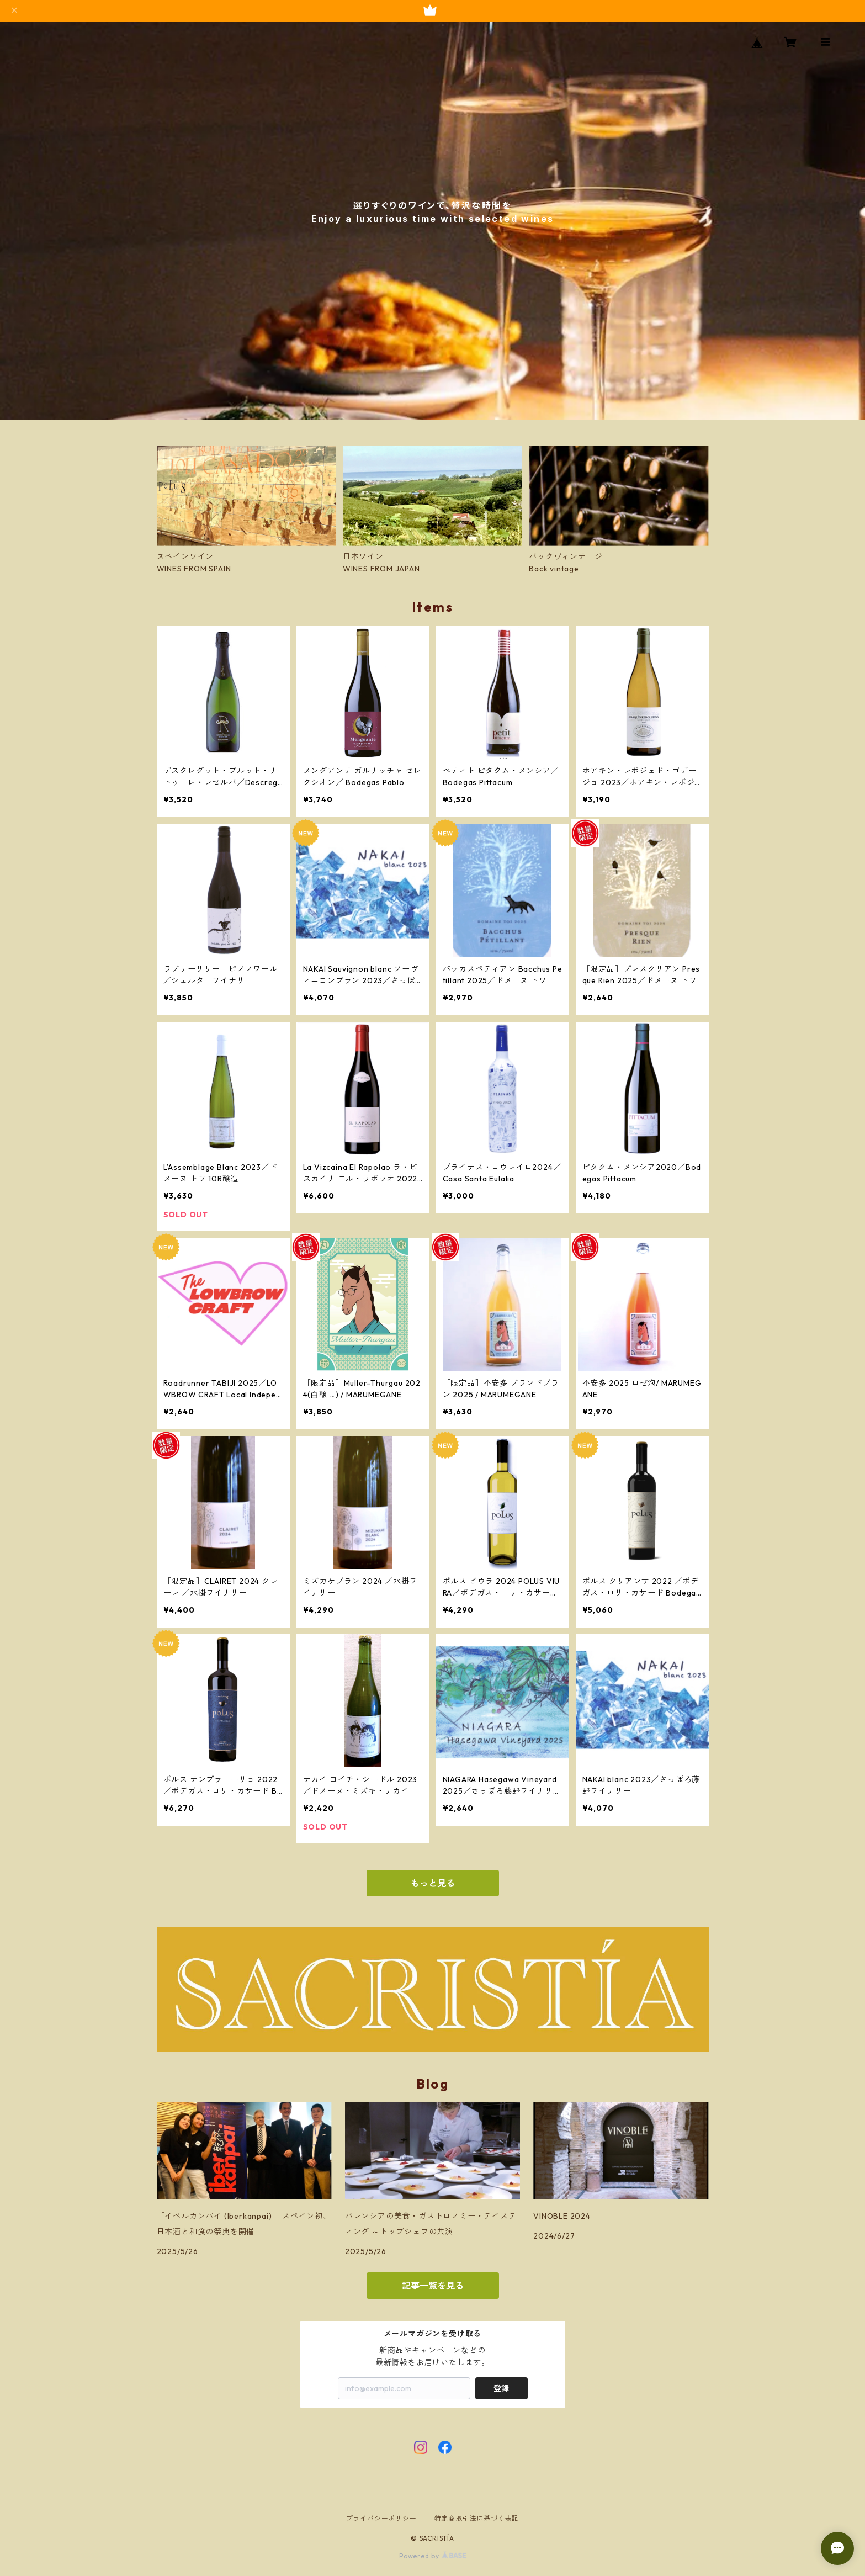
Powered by (432, 2556)
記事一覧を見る (433, 2285)
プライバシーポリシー (381, 2518)
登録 (501, 2388)
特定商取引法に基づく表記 (476, 2518)
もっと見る (433, 1883)
